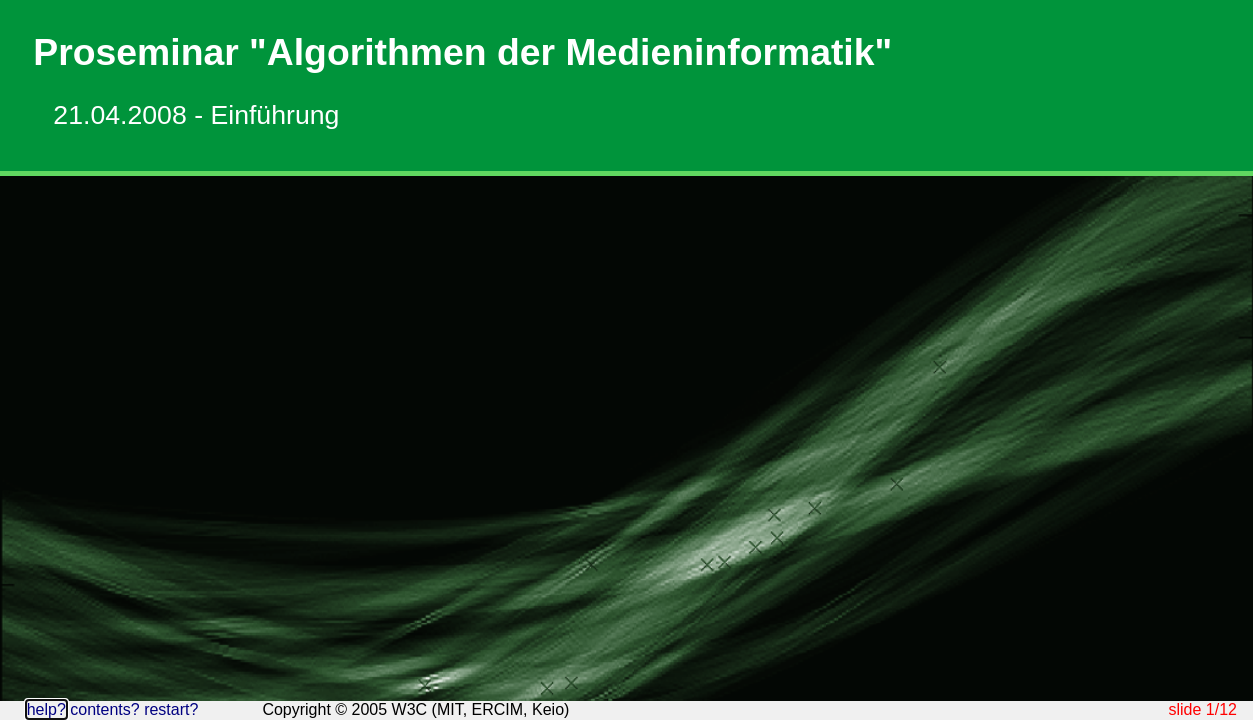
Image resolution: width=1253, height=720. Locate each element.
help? (46, 709)
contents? (104, 709)
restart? (171, 709)
